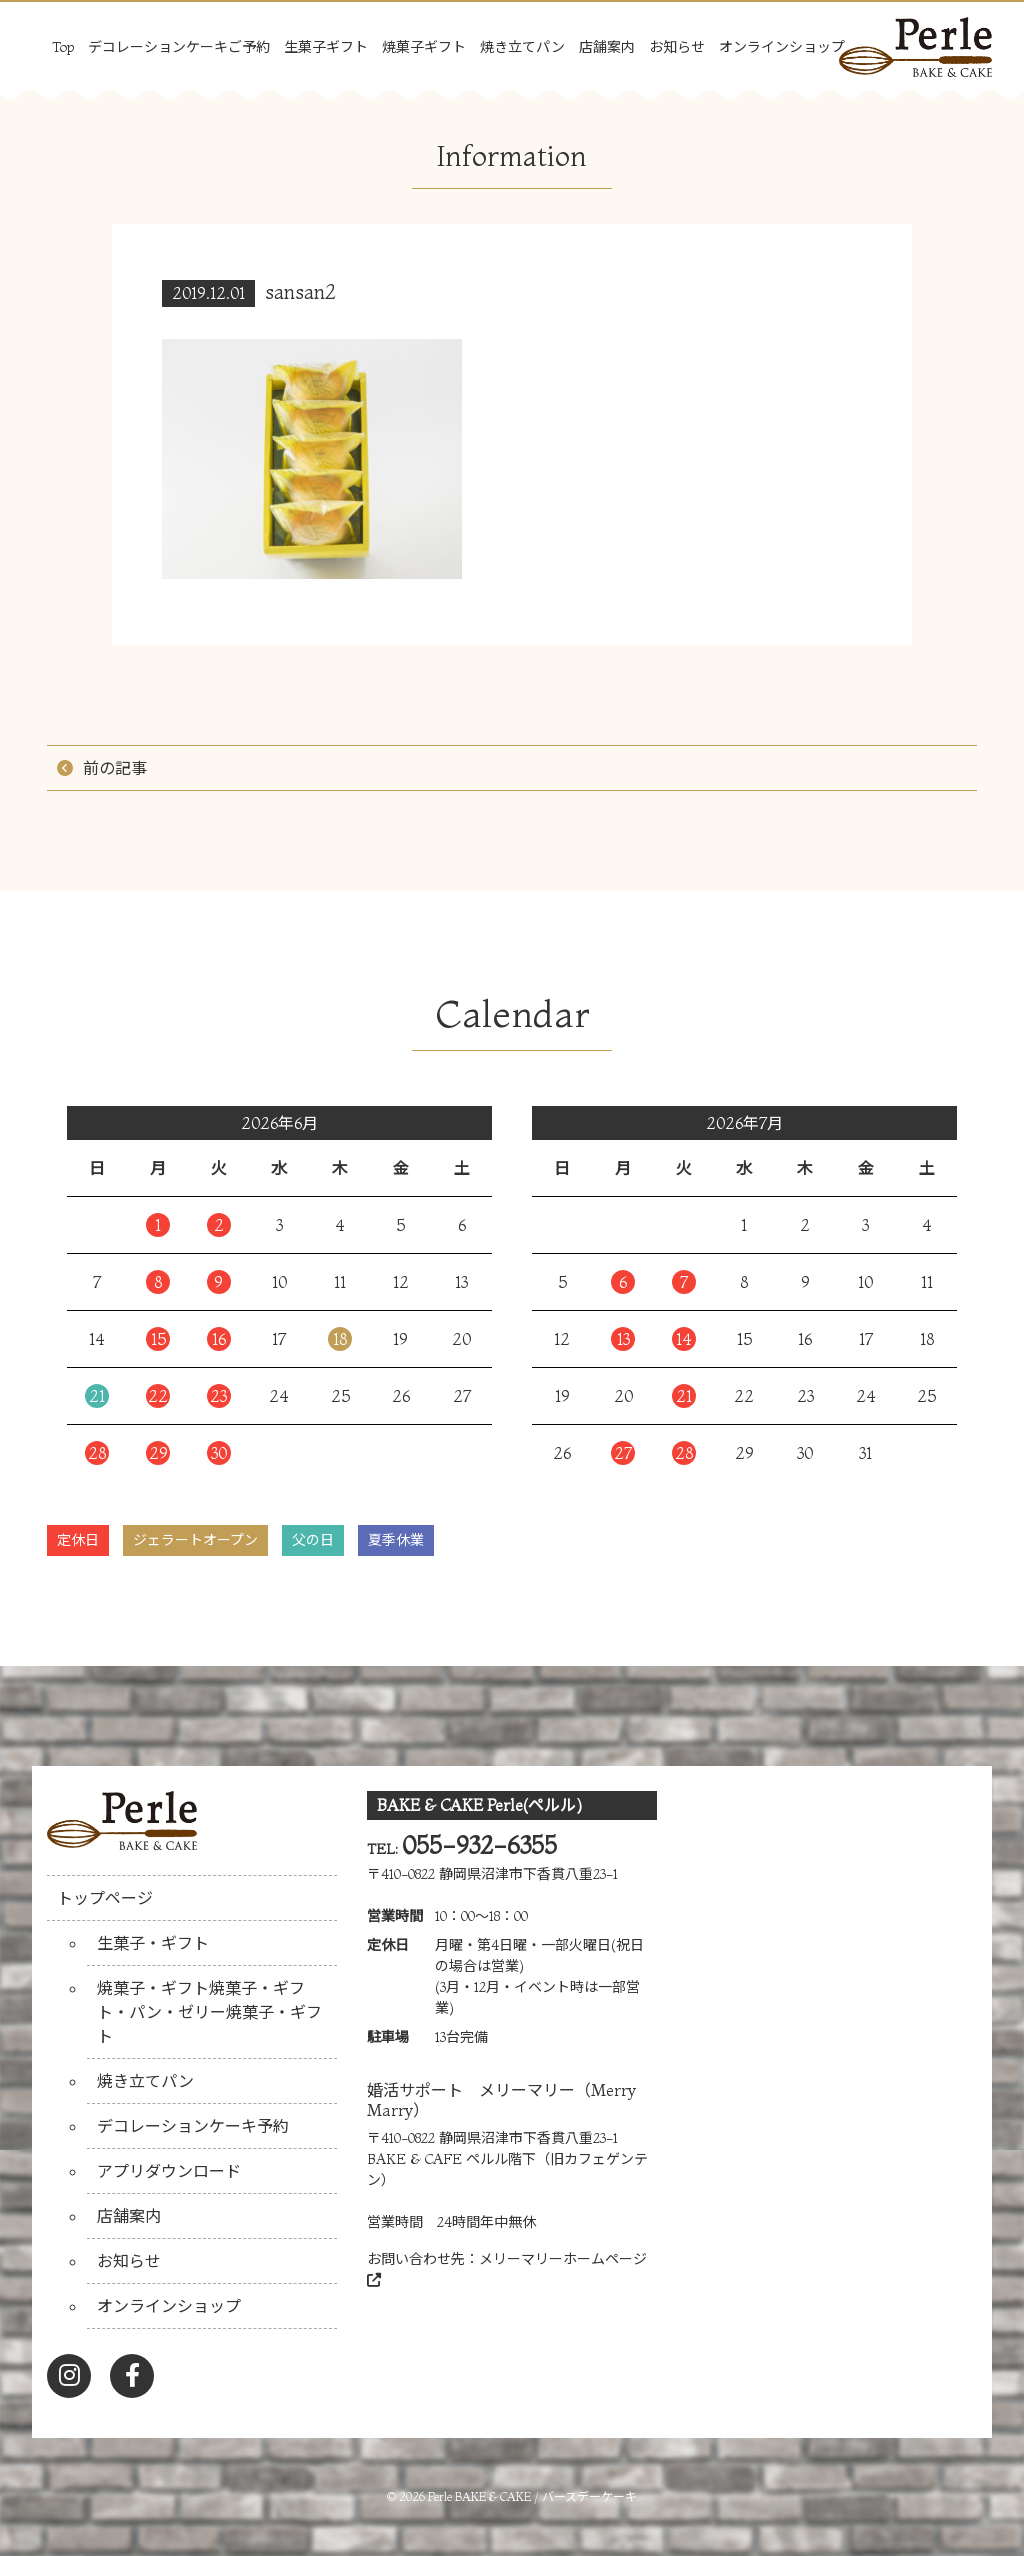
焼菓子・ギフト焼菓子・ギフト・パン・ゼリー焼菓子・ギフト (209, 2012)
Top (63, 47)
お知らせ (677, 47)
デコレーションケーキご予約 (179, 47)
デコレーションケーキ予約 (193, 2126)
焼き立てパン (522, 47)
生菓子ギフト (326, 47)
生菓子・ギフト (153, 1943)
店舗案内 (607, 47)
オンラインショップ (782, 47)
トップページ (105, 1898)
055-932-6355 (479, 1845)
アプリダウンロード (169, 2171)
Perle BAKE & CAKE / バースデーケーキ (532, 2496)
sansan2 (300, 291)
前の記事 (115, 768)
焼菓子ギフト (424, 47)
